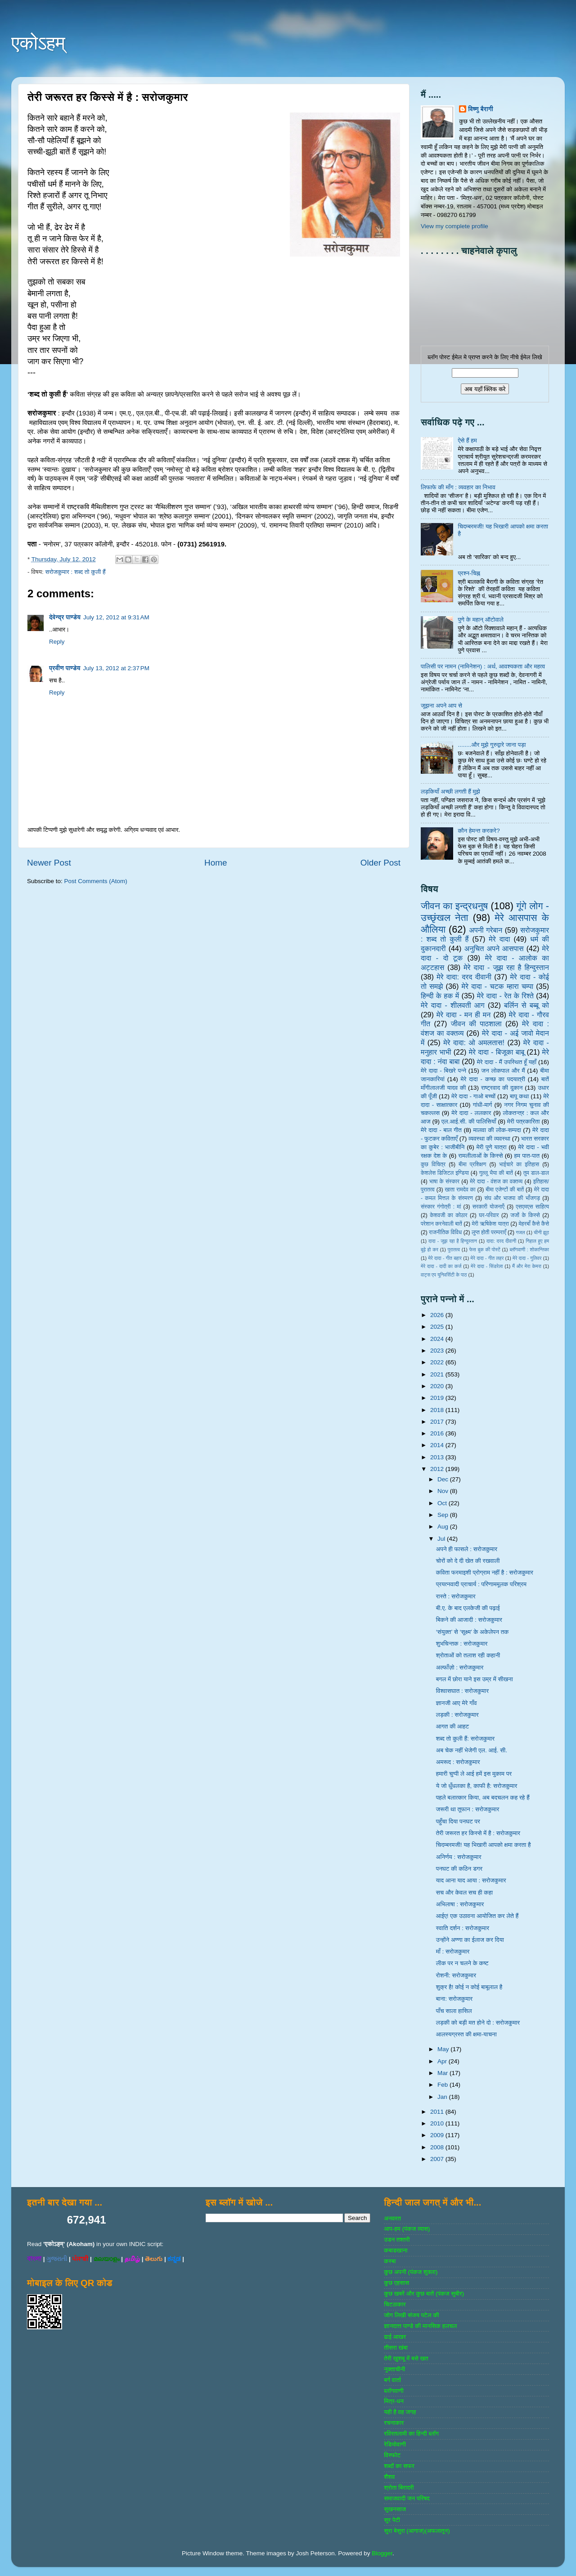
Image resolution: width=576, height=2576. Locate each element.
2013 (438, 1457)
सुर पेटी (392, 2520)
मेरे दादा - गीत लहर (487, 1258)
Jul (442, 1538)
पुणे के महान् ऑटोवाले (481, 619)
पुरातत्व (454, 1249)
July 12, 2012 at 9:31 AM (116, 617)
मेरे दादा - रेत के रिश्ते (505, 996)
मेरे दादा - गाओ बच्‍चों (473, 1096)
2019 (438, 1397)
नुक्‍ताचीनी (394, 2369)
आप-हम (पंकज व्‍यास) (407, 2228)
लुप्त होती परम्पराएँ (489, 1232)
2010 (438, 2123)
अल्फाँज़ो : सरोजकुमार (460, 1667)
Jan (443, 2096)
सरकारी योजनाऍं (488, 1207)
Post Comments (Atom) (95, 881)
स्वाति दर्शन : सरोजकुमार (462, 1928)
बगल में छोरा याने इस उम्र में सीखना (474, 1679)
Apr (443, 2061)
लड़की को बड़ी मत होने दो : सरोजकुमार (478, 2022)
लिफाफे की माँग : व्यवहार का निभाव (458, 487)
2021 (438, 1374)
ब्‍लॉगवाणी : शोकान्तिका (529, 1249)
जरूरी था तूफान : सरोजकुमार (468, 1809)
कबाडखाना (395, 2250)
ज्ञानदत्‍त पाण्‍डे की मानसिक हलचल (420, 2326)
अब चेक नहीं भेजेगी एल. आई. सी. (471, 1750)
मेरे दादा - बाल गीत (441, 1130)
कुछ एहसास (396, 2282)
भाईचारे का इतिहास (519, 1164)
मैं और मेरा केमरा (526, 1266)
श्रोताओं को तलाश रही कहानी (468, 1655)
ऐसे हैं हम (467, 440)
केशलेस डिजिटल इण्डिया (445, 1173)
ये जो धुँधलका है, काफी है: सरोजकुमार (477, 1785)
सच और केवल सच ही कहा (464, 1892)
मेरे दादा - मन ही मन (463, 1015)
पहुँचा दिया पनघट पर (458, 1821)
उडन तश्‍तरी (397, 2239)
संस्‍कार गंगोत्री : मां (441, 1207)
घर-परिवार (489, 1215)
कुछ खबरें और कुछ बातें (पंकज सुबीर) (424, 2293)
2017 (438, 1421)
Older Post (380, 862)
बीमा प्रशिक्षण (472, 1164)
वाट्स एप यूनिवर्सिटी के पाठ (444, 1274)
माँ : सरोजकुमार (453, 1951)
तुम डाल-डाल (536, 1173)
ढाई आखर (395, 2336)
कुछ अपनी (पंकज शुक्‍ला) (410, 2272)
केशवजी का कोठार (448, 1215)
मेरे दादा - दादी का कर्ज (441, 1266)
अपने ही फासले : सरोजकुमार (466, 1549)
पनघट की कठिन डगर (459, 1868)
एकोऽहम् (38, 43)
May (443, 2049)
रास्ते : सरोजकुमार (456, 1596)
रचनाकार (394, 2422)
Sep (443, 1514)
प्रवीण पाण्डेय (65, 668)
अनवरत (392, 2218)
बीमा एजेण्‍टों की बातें (505, 1189)
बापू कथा (519, 1096)
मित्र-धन (394, 2401)
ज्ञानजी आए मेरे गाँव (456, 1703)
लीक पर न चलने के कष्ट (462, 1963)
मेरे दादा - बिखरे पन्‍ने (443, 1070)
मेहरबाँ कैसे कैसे (534, 1224)
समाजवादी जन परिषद (406, 2498)
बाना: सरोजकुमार (454, 1998)
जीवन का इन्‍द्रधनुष (454, 905)
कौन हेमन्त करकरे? (479, 830)
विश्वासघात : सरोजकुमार (462, 1690)
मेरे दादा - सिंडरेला (487, 1266)
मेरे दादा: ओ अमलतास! (473, 1042)
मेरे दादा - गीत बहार (444, 1258)
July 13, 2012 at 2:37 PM (116, 668)
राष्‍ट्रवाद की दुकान (502, 1087)
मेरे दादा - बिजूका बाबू (497, 1052)
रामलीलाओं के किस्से (480, 1155)
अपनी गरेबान (485, 930)
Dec (443, 1479)
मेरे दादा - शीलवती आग (453, 1005)
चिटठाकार (394, 2304)
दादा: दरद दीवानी (501, 1241)
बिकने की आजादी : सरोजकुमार (469, 1619)
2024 (438, 1338)
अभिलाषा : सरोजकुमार (460, 1904)
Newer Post (49, 862)
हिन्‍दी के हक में (440, 996)
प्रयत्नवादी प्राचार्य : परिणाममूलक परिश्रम (481, 1584)
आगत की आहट (452, 1726)
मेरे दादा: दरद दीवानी (463, 977)
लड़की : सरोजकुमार (457, 1714)
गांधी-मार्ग (482, 1104)
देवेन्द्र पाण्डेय (65, 617)
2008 (438, 2147)
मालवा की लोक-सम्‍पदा (497, 1130)
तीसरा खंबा (396, 2347)
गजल (520, 1232)
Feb (443, 2084)
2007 (438, 2159)
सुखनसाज (395, 2509)
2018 (438, 1410)
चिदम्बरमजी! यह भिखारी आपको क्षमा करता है (483, 1844)
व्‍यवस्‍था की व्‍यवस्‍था (489, 1138)
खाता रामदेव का (460, 1189)
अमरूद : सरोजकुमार (458, 1762)
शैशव (389, 2476)
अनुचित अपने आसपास (494, 948)
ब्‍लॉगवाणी (393, 2390)
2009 (438, 2135)
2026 (438, 1315)
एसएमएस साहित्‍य (532, 1207)
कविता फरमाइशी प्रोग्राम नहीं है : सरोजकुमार (484, 1572)
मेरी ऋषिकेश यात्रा (490, 1224)
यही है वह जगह (400, 2412)
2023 (438, 1350)
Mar (443, 2073)
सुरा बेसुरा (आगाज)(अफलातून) (417, 2530)
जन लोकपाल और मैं (503, 1070)
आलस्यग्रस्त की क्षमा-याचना (466, 2034)
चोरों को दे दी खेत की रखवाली (468, 1560)
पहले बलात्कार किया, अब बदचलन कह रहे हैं (483, 1797)
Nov (443, 1491)
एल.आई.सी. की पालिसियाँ (468, 1121)
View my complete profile (454, 226)
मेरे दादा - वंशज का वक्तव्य (496, 1181)
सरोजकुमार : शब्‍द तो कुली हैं (75, 571)
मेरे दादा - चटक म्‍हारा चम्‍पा (498, 986)
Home (215, 862)
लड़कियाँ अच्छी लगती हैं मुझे (450, 791)
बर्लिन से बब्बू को (526, 1005)
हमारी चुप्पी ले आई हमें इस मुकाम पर (474, 1773)
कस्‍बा (390, 2261)
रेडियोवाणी (395, 2444)
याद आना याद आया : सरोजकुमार (471, 1880)
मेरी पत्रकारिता (523, 1121)
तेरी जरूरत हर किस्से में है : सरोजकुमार (478, 1833)
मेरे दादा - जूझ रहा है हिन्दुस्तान (506, 967)
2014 (438, 1445)
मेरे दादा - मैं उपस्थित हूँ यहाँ (506, 1062)
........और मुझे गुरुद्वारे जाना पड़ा (492, 744)
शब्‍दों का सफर (399, 2466)
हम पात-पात (527, 1155)
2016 (438, 1433)
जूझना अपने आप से (441, 705)
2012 (438, 1469)
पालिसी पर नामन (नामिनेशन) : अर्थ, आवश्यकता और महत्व (483, 666)
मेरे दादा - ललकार (471, 1113)
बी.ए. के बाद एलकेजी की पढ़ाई (468, 1608)
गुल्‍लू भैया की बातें (496, 1173)
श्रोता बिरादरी (399, 2487)
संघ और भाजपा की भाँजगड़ (512, 1198)
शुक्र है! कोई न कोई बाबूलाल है (469, 1987)
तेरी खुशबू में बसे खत (406, 2358)
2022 (438, 1362)
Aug (443, 1526)
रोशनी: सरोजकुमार (456, 1975)
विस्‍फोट (392, 2455)
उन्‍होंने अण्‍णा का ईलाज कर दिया (470, 1939)
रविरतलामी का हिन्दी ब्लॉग (411, 2433)
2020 (438, 1386)
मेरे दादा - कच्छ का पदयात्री (493, 1079)
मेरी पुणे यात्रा (491, 1147)
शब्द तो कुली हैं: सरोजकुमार (465, 1738)
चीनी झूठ (541, 1232)
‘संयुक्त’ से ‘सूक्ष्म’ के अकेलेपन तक (472, 1632)
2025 (438, 1326)
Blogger (382, 2553)
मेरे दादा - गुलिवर (527, 1258)
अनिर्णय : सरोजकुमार (459, 1857)
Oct (443, 1503)
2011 (438, 2111)
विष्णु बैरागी (480, 109)
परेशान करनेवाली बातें (441, 1224)
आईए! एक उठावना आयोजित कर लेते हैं (477, 1916)
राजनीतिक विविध (445, 1232)
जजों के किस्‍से (525, 1215)
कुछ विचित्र (433, 1164)
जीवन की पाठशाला (476, 1024)
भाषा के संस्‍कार (444, 1181)
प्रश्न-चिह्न (469, 573)
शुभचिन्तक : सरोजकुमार (462, 1643)
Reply (57, 641)
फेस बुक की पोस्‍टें (484, 1249)
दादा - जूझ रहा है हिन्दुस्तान (452, 1241)
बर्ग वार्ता (392, 2380)
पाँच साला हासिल (454, 2011)
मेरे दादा (499, 939)
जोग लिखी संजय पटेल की (411, 2315)
